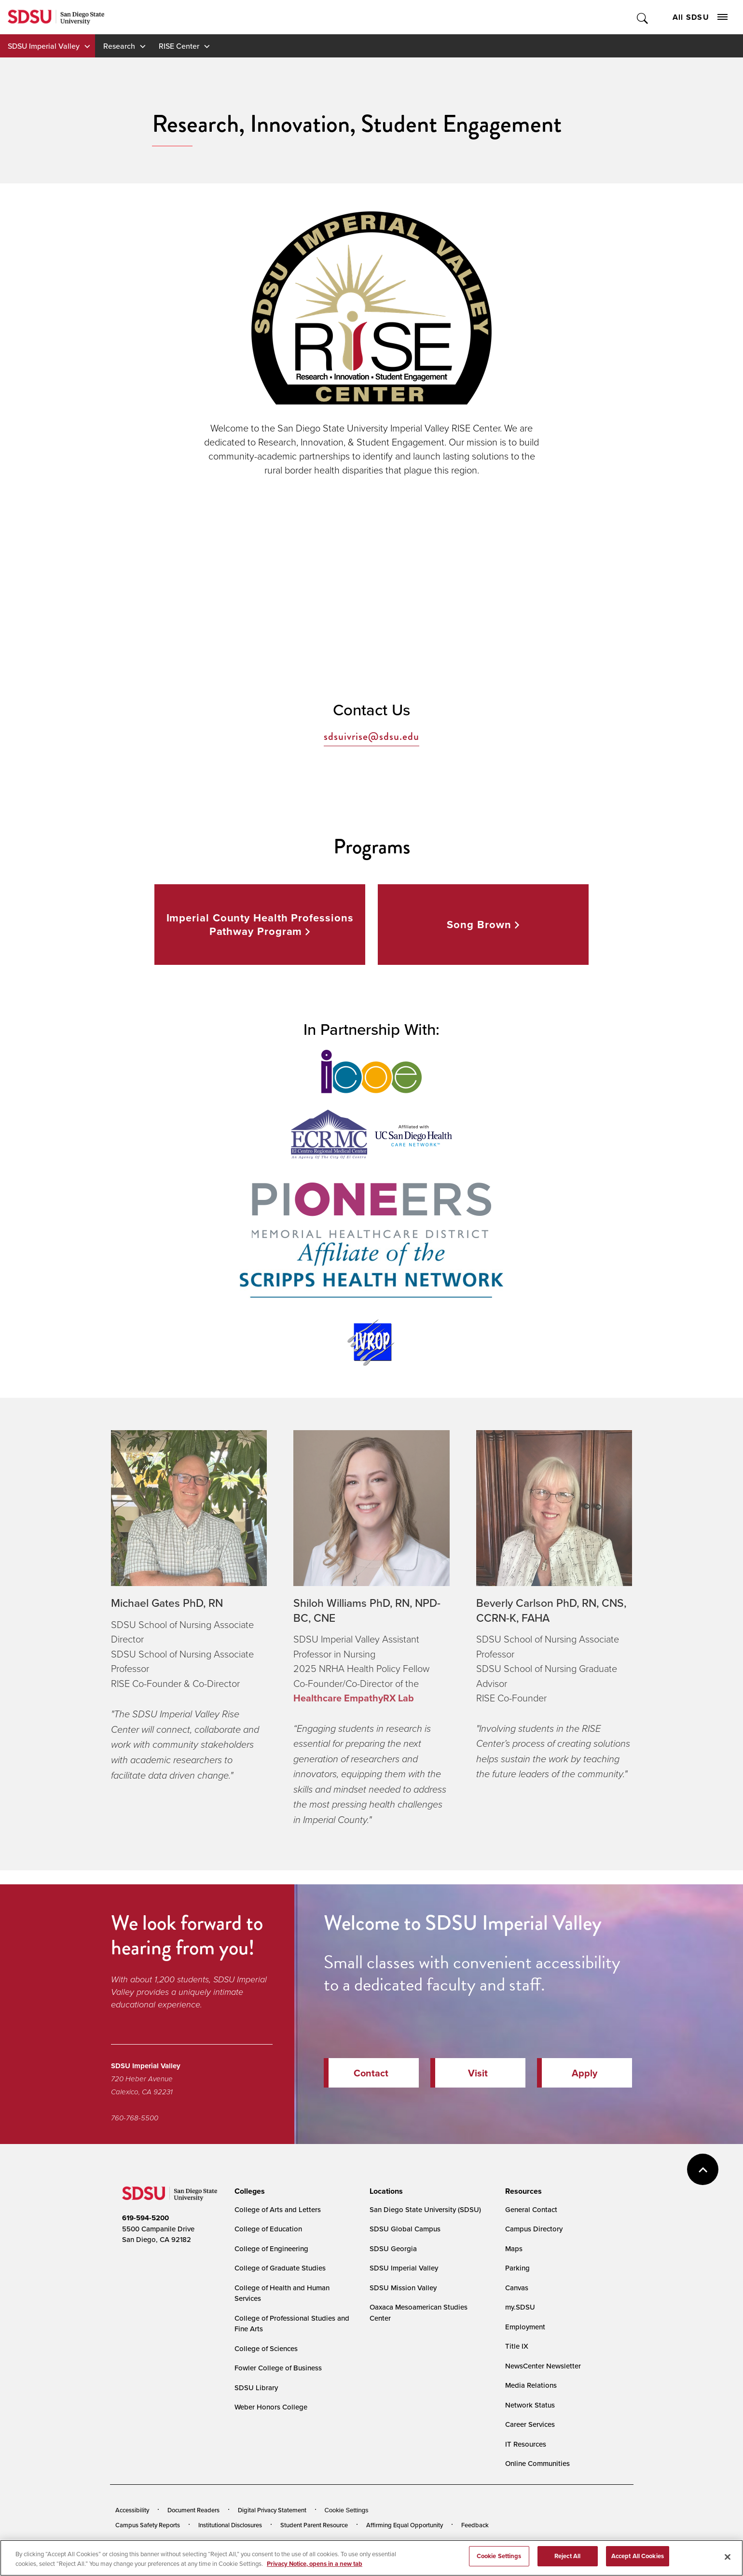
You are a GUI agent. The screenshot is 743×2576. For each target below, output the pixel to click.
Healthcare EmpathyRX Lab (353, 1698)
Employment (525, 2327)
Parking (517, 2268)
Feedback (475, 2524)
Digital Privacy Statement (272, 2510)
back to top (702, 2169)
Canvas (516, 2288)
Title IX (516, 2346)
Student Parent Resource (314, 2524)
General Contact (531, 2209)
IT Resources (525, 2444)
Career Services (530, 2424)
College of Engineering (271, 2248)
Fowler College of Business (278, 2368)
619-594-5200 (145, 2218)
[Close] (727, 2556)
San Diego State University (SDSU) (425, 2209)
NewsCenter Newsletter (543, 2366)
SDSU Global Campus (405, 2229)
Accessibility (132, 2510)
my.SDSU (520, 2307)
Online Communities (537, 2463)
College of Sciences (266, 2348)
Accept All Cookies (637, 2556)
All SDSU (700, 17)
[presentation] (248, 2191)
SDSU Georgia (393, 2248)
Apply (584, 2073)
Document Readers (193, 2510)
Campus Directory (534, 2229)
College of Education (268, 2229)
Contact (371, 2073)
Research (119, 46)
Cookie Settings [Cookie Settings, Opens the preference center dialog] (499, 2556)
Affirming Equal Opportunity (404, 2524)
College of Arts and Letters (277, 2209)
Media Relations (531, 2385)
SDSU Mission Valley (403, 2288)
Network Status (530, 2405)
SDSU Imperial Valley (44, 46)
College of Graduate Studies (280, 2268)
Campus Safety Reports (147, 2524)
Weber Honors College (270, 2407)
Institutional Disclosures (230, 2524)
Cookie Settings (347, 2510)
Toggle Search (643, 17)
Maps (514, 2248)
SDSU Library (256, 2387)
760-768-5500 (134, 2118)
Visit (478, 2073)
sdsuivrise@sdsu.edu (371, 736)
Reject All (567, 2556)
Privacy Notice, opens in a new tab (314, 2563)
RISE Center (179, 46)
